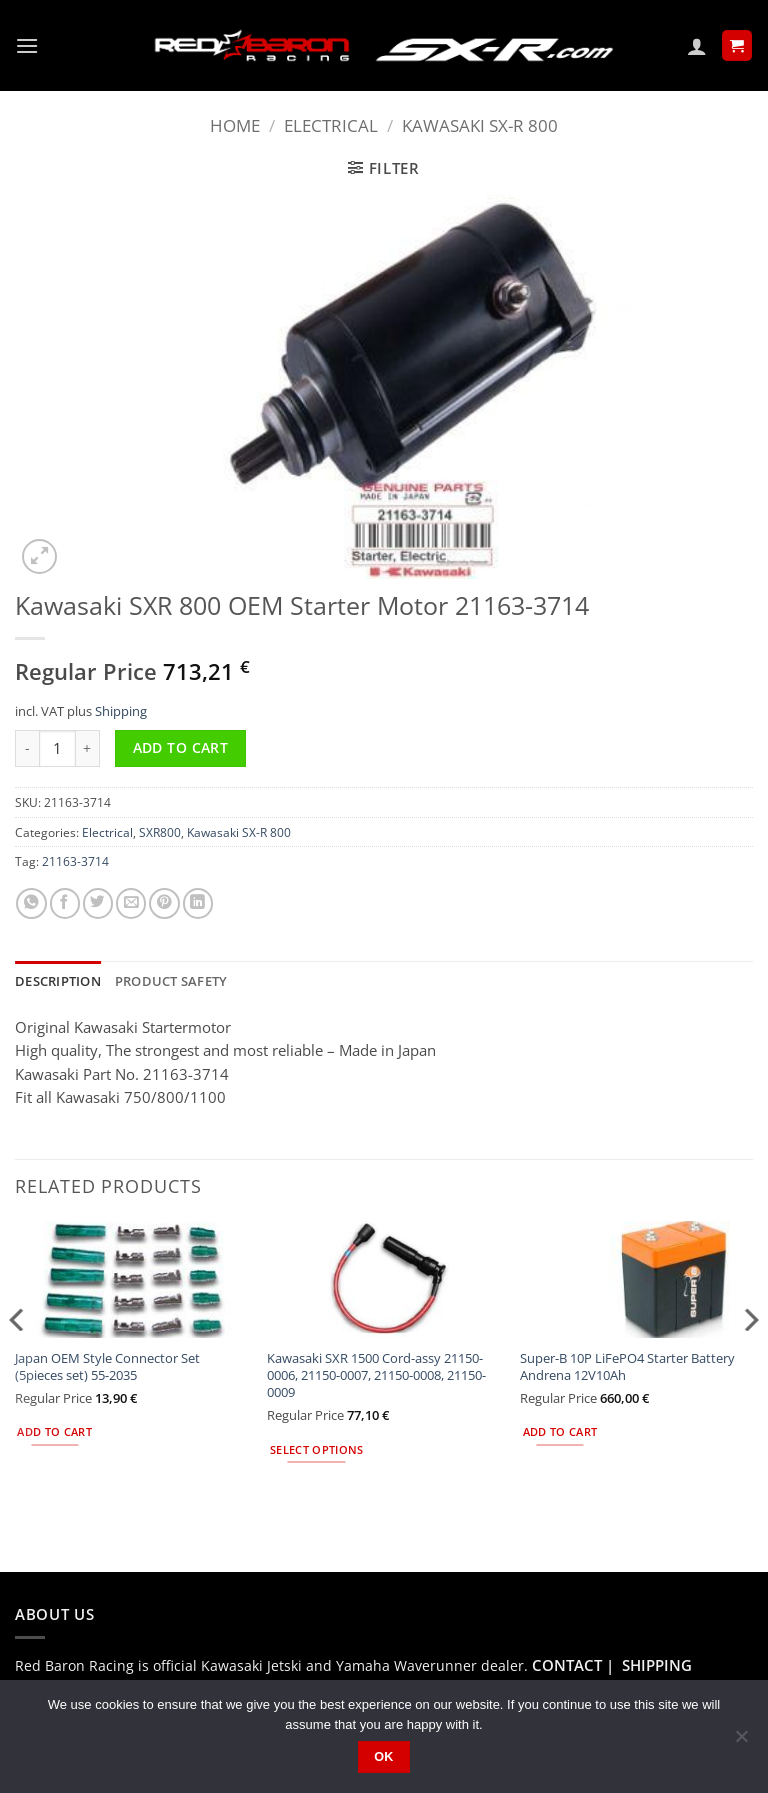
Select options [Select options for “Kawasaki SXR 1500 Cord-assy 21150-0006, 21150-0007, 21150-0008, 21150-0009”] (316, 1448)
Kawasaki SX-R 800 (480, 125)
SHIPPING (657, 1663)
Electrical (331, 125)
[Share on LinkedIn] (198, 903)
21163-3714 (75, 861)
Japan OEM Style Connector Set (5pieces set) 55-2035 (107, 1365)
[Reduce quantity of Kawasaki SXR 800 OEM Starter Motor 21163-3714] (27, 748)
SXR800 (160, 832)
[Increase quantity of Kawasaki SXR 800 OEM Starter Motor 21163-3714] (88, 748)
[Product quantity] (57, 748)
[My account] (697, 46)
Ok (384, 1757)
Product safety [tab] (163, 980)
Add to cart (181, 747)
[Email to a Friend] (131, 903)
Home (235, 125)
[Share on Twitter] (98, 903)
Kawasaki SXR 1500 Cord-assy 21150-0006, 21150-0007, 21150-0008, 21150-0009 (376, 1373)
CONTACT (567, 1663)
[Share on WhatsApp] (31, 903)
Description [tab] (56, 980)
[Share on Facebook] (65, 903)
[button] (26, 45)
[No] (741, 1742)
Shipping (121, 711)
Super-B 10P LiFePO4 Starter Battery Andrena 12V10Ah (627, 1365)
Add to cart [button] (54, 1431)
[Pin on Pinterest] (164, 903)
